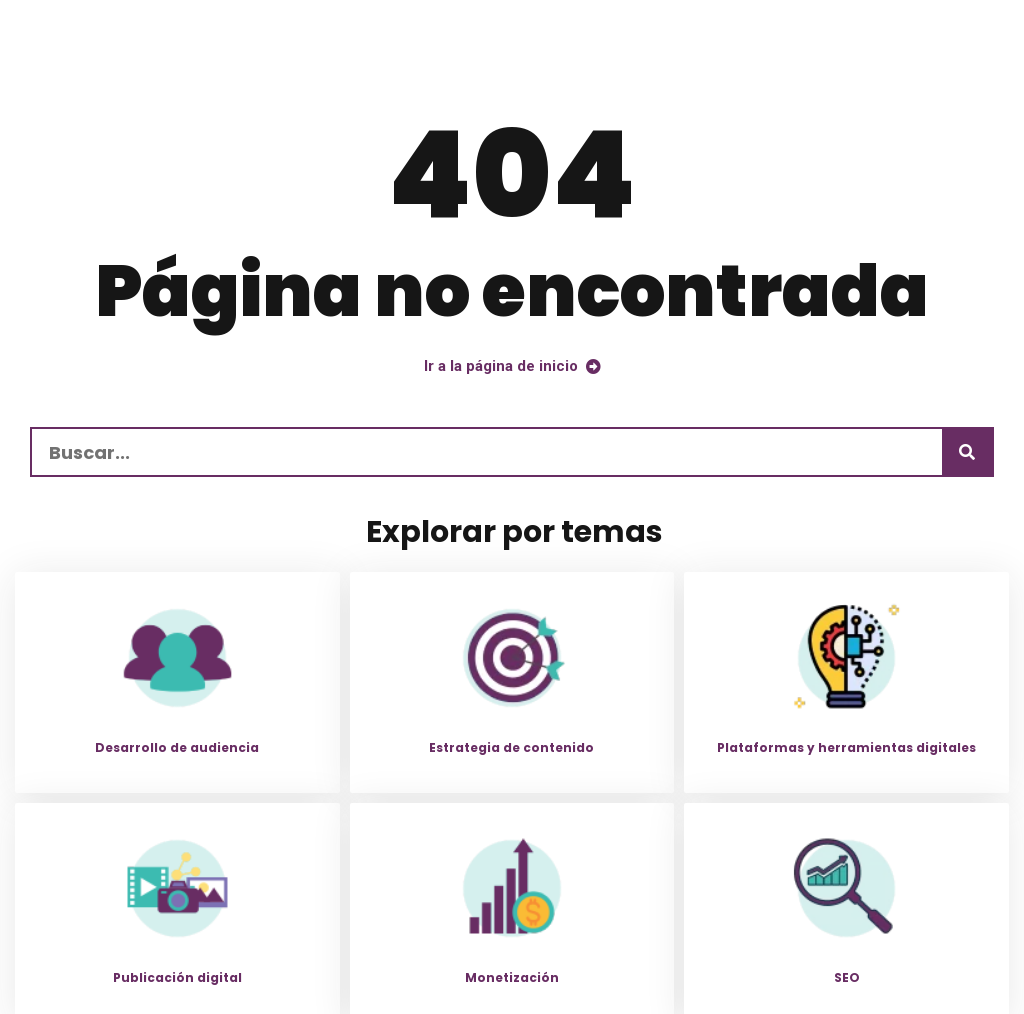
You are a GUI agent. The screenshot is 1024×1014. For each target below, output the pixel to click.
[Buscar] (967, 452)
